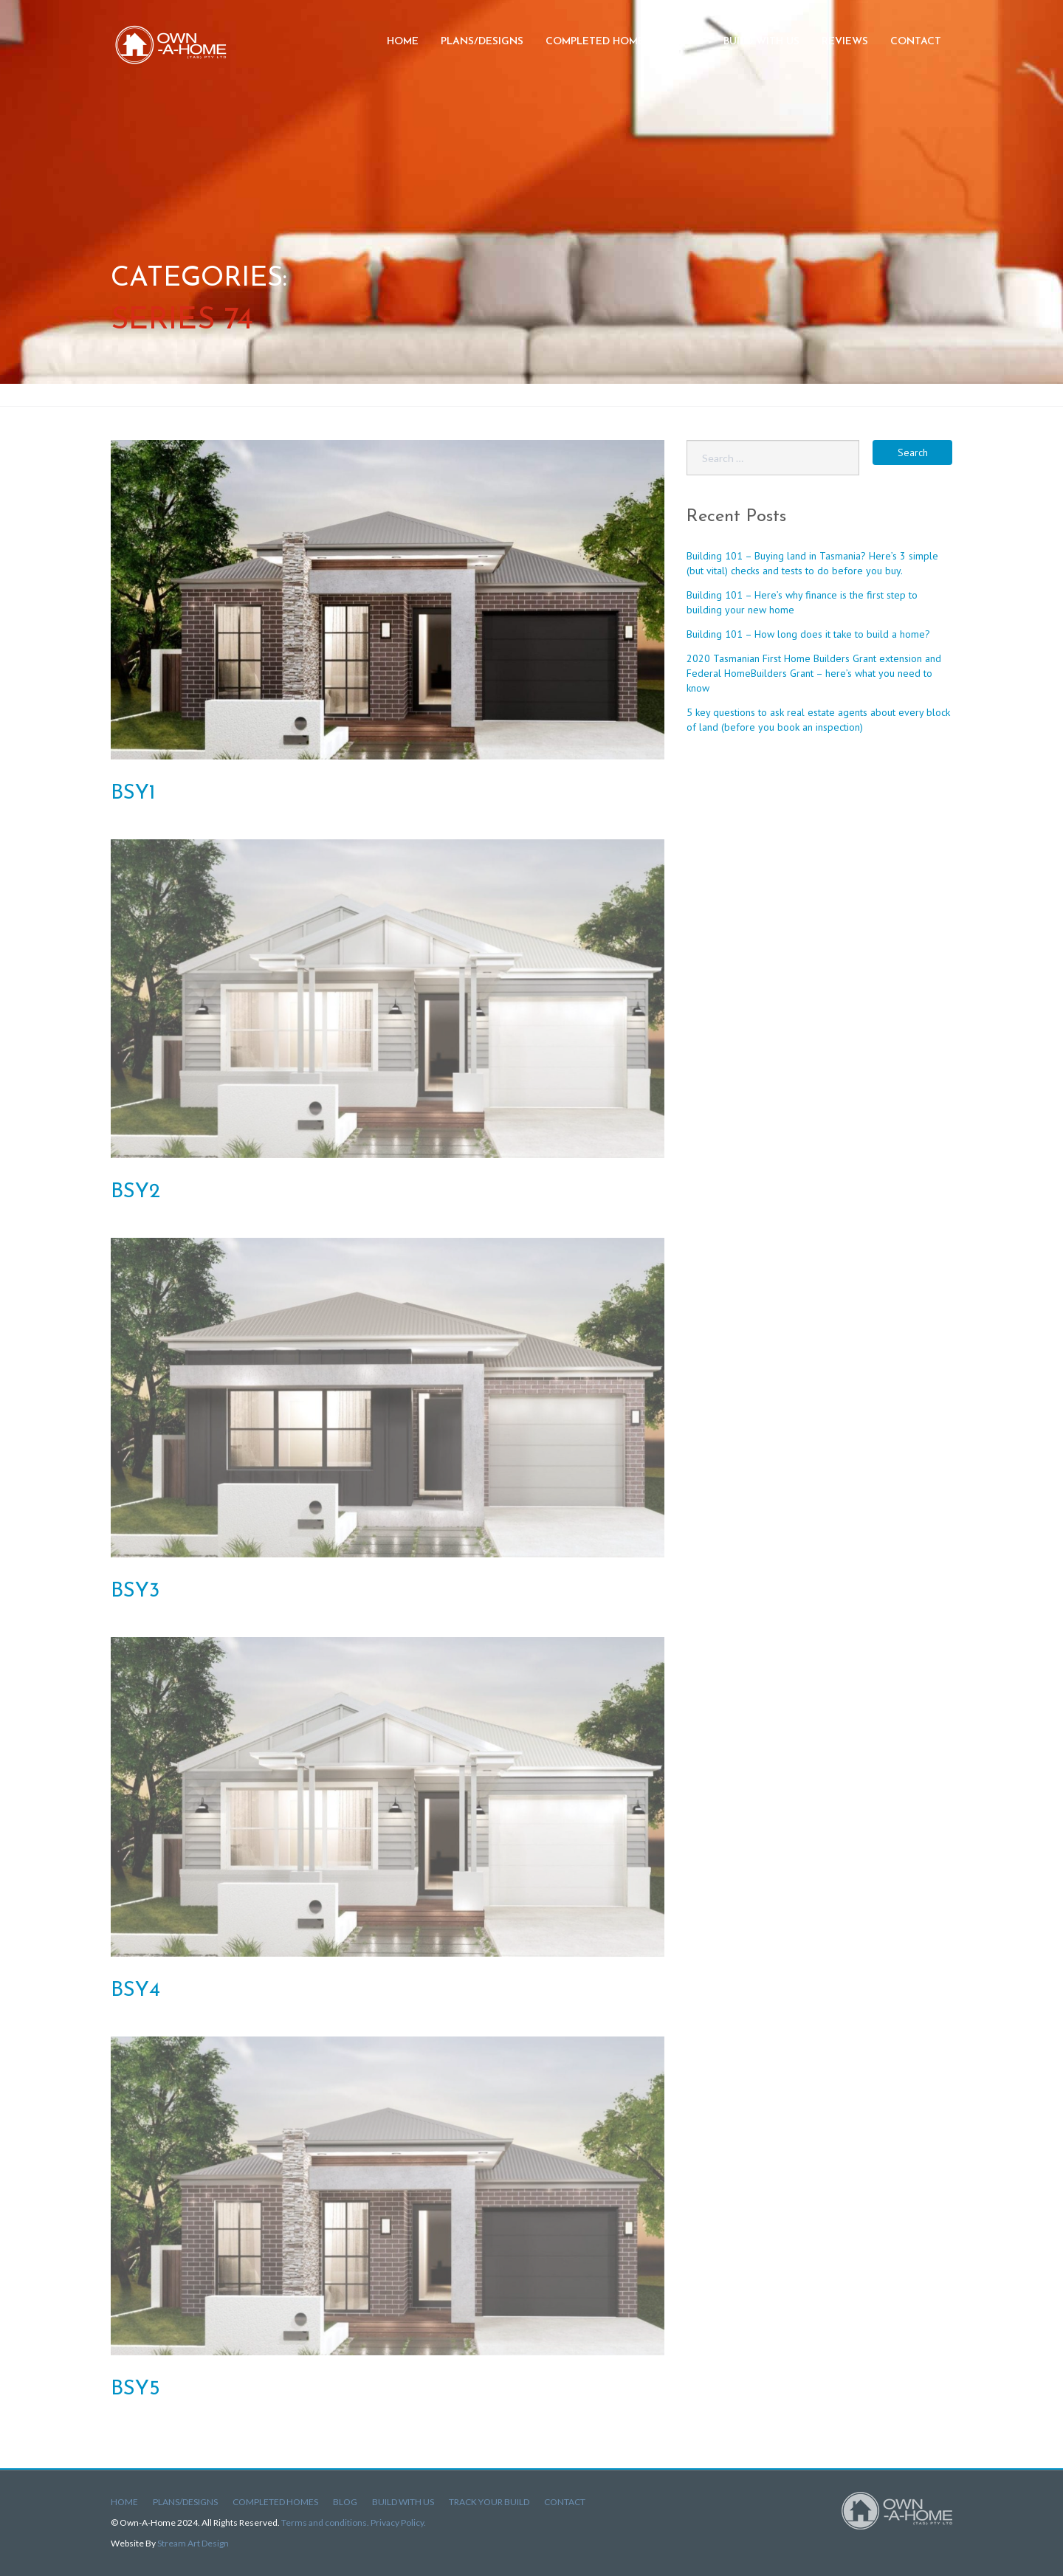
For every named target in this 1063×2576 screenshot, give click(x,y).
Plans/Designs (482, 41)
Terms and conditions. (326, 2522)
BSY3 (135, 1591)
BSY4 (135, 1990)
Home (403, 41)
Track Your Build (489, 2501)
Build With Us (403, 2501)
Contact (915, 41)
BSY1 (133, 793)
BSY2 (135, 1192)
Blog (686, 41)
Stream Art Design (193, 2543)
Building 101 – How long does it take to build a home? (808, 634)
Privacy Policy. (398, 2522)
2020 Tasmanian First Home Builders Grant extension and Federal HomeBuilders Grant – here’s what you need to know (814, 673)
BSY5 (135, 2389)
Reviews (845, 41)
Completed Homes (598, 41)
